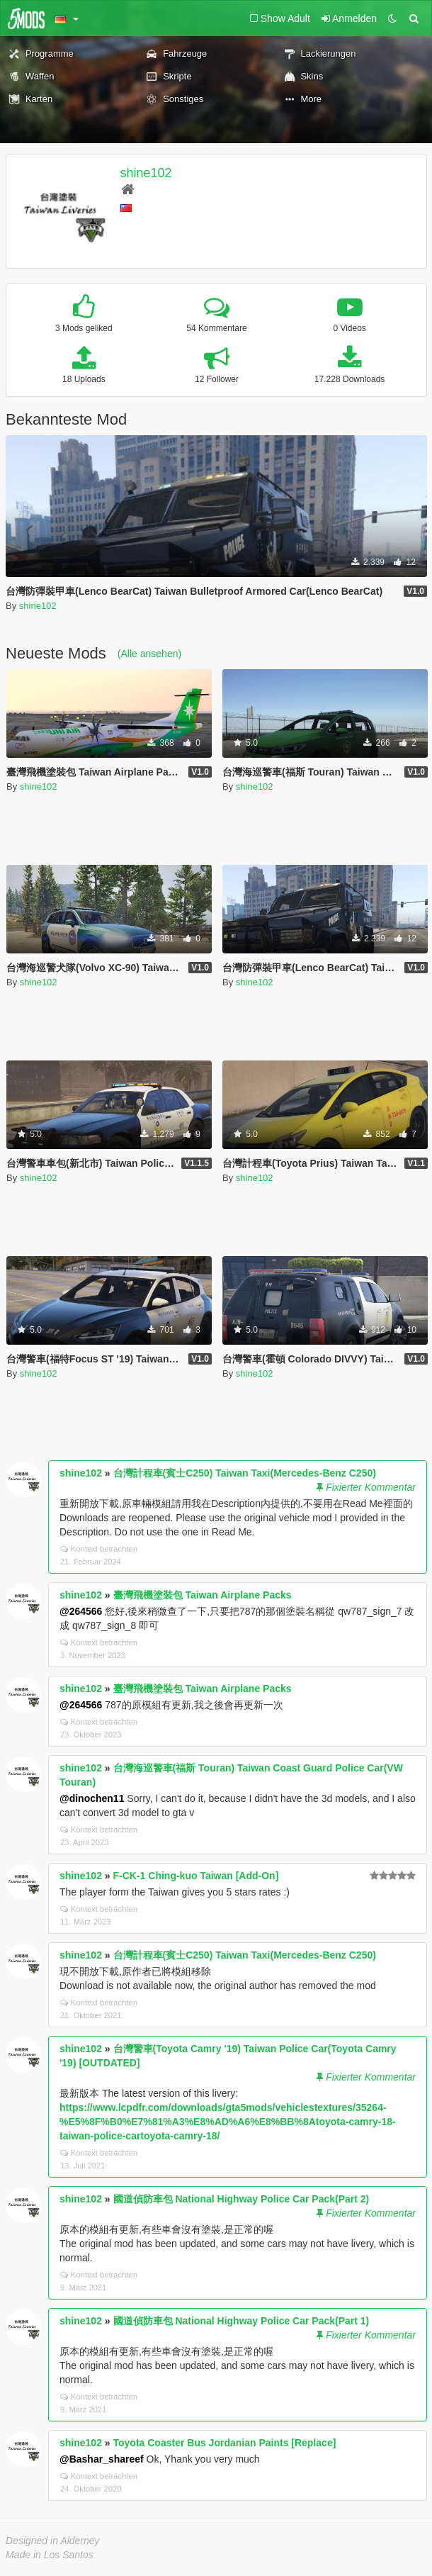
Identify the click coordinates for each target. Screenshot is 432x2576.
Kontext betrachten (98, 1549)
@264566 (80, 1611)
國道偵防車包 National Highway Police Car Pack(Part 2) (241, 2199)
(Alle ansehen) (149, 653)
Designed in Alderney (53, 2540)
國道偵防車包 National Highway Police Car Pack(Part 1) (241, 2320)
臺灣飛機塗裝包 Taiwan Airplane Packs (202, 1595)
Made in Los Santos (49, 2554)
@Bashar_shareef (101, 2459)
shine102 (146, 173)
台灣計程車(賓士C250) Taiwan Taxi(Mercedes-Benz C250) (244, 1473)
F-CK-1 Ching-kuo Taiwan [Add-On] (196, 1875)
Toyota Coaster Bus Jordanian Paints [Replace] (224, 2442)
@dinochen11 (91, 1798)
